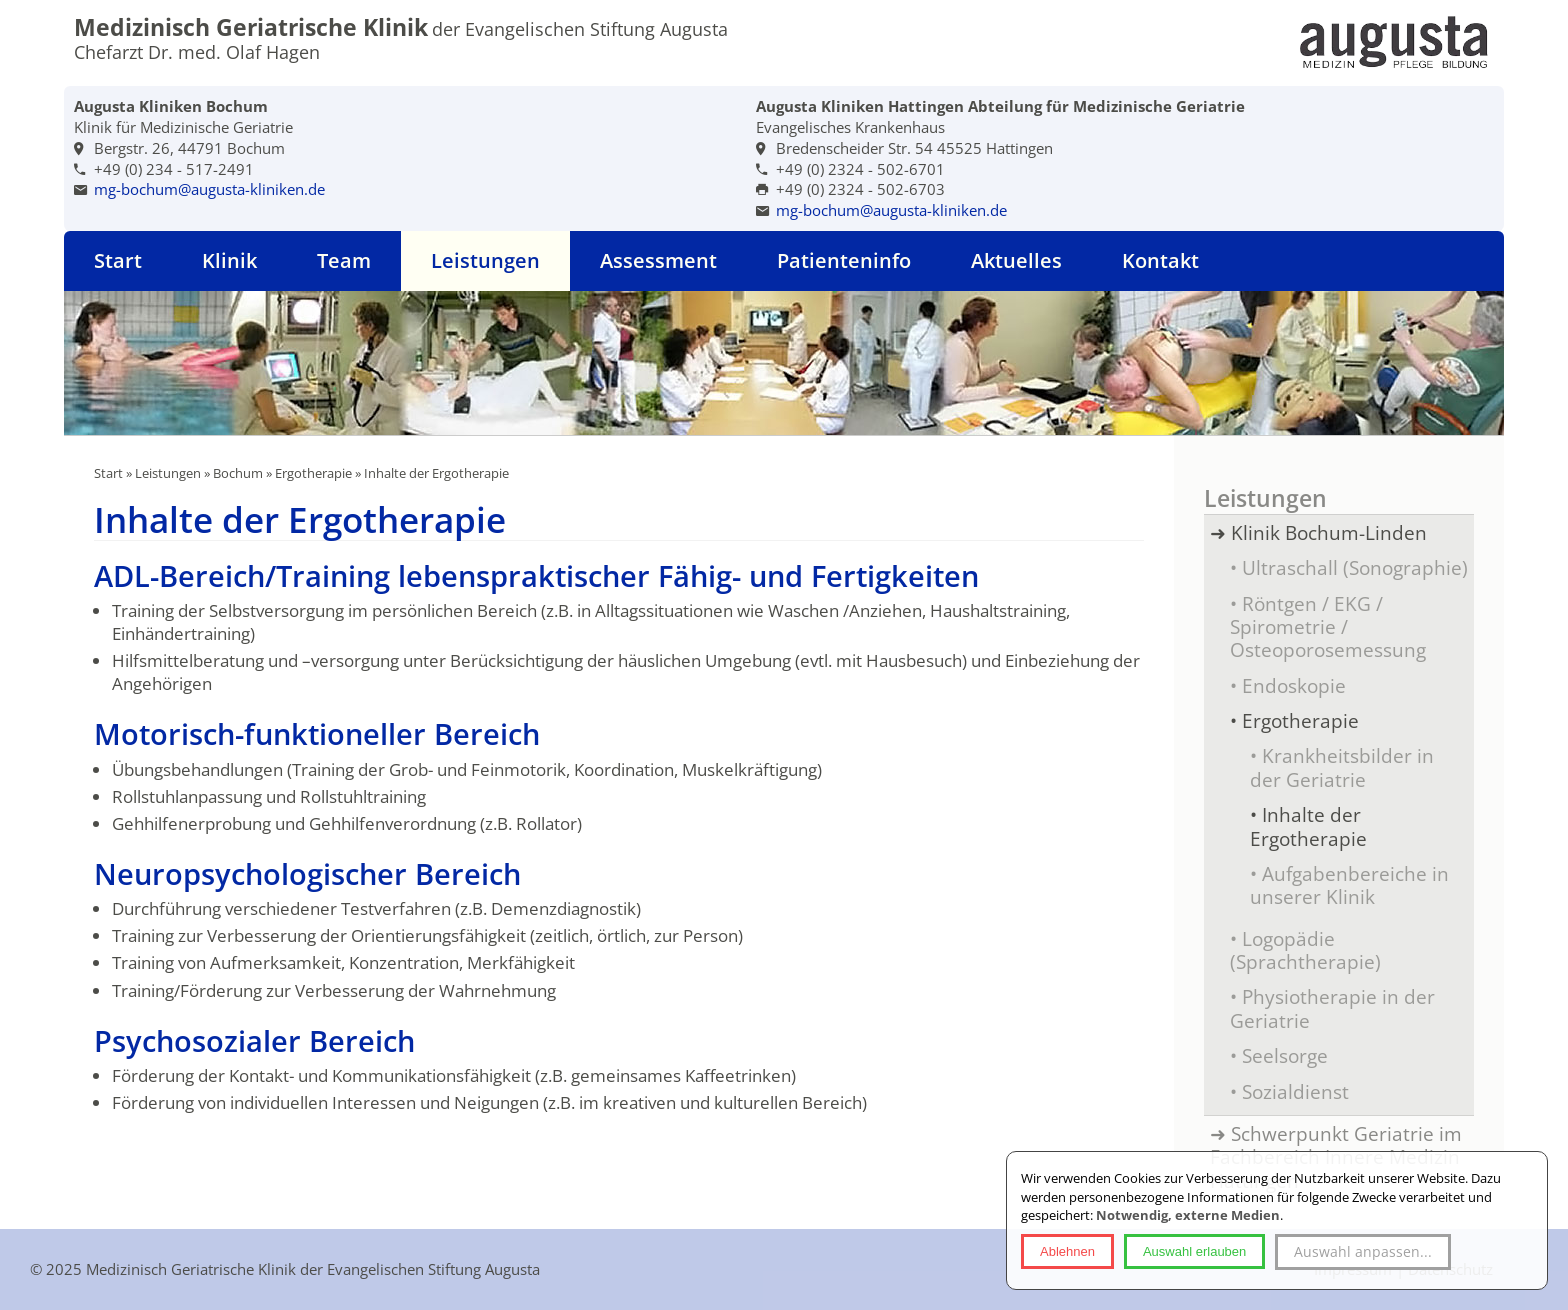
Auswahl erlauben (1194, 1251)
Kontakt (1160, 260)
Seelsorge (1285, 1055)
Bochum (238, 473)
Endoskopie (1294, 685)
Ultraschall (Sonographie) (1355, 567)
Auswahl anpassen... (1363, 1251)
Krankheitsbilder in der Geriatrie (1342, 767)
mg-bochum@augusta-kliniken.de (209, 189)
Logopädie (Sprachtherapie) (1305, 950)
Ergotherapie (313, 473)
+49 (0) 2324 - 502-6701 (860, 169)
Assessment (658, 260)
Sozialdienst (1295, 1091)
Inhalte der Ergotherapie (1308, 826)
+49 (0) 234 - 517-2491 (174, 169)
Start (118, 260)
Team (344, 260)
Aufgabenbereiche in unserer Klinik (1349, 885)
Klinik (229, 260)
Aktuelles (1016, 260)
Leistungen (485, 260)
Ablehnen (1067, 1251)
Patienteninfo (844, 260)
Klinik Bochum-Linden (1329, 532)
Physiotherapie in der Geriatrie (1332, 1008)
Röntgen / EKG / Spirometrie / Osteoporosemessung (1328, 627)
